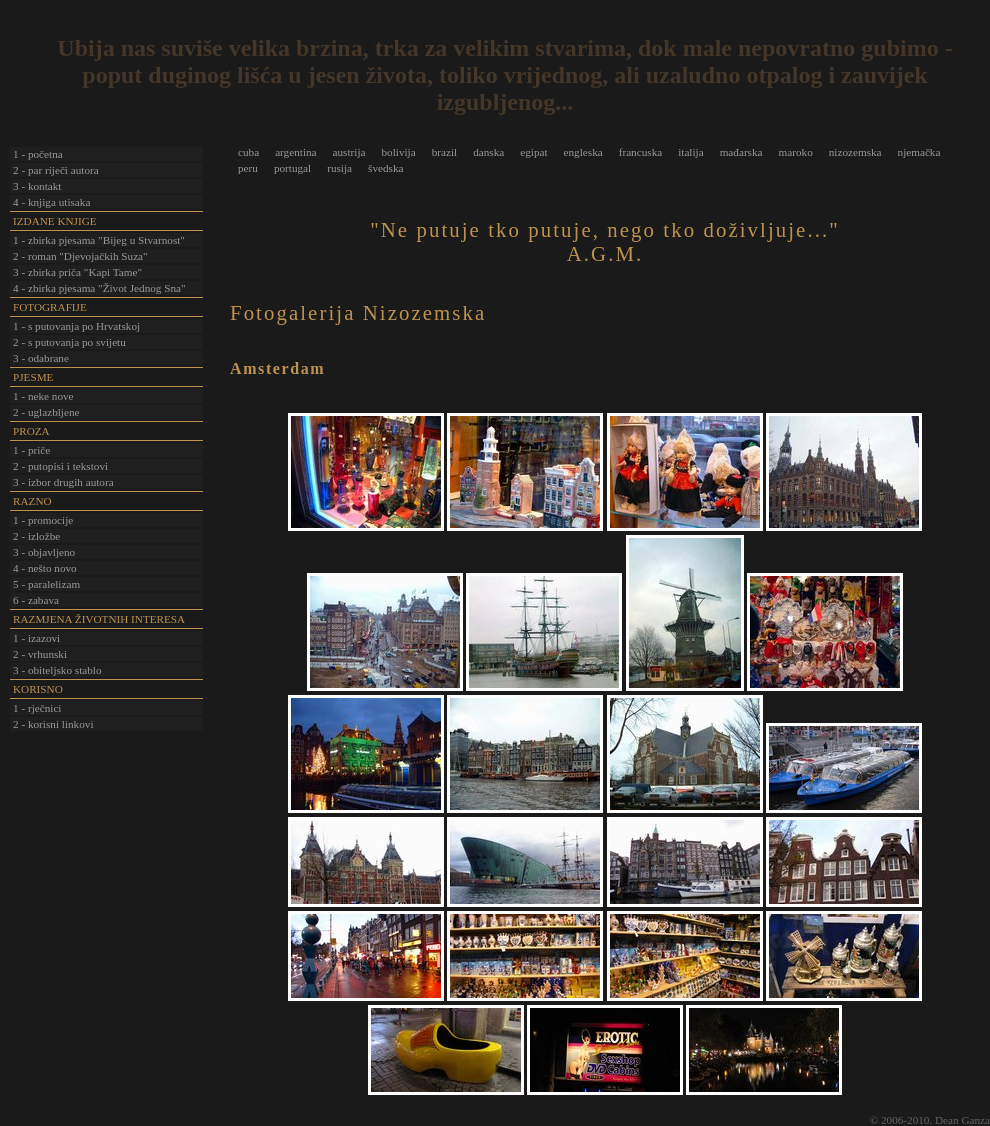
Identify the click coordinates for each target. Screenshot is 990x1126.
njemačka (919, 152)
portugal (292, 168)
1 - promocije (43, 520)
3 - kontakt (37, 186)
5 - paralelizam (46, 584)
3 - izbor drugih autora (63, 482)
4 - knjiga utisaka (51, 202)
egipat (533, 152)
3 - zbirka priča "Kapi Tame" (77, 272)
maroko (796, 152)
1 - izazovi (36, 638)
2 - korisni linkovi (53, 724)
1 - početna (38, 154)
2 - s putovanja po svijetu (69, 342)
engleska (583, 152)
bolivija (398, 152)
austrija (349, 152)
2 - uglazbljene (46, 412)
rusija (339, 168)
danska (488, 152)
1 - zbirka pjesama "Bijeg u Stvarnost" (99, 240)
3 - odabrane (41, 358)
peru (248, 168)
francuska (640, 152)
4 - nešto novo (45, 568)
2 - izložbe (36, 536)
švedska (385, 168)
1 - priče (31, 450)
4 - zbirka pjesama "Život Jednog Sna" (99, 288)
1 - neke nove (43, 396)
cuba (248, 152)
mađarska (741, 152)
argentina (295, 152)
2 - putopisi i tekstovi (60, 466)
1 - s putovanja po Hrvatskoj (76, 326)
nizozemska (855, 152)
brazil (444, 152)
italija (690, 152)
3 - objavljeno (44, 552)
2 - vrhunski (40, 654)
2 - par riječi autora (56, 170)
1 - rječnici (37, 708)
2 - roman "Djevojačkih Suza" (80, 256)
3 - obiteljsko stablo (57, 670)
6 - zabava (36, 600)
